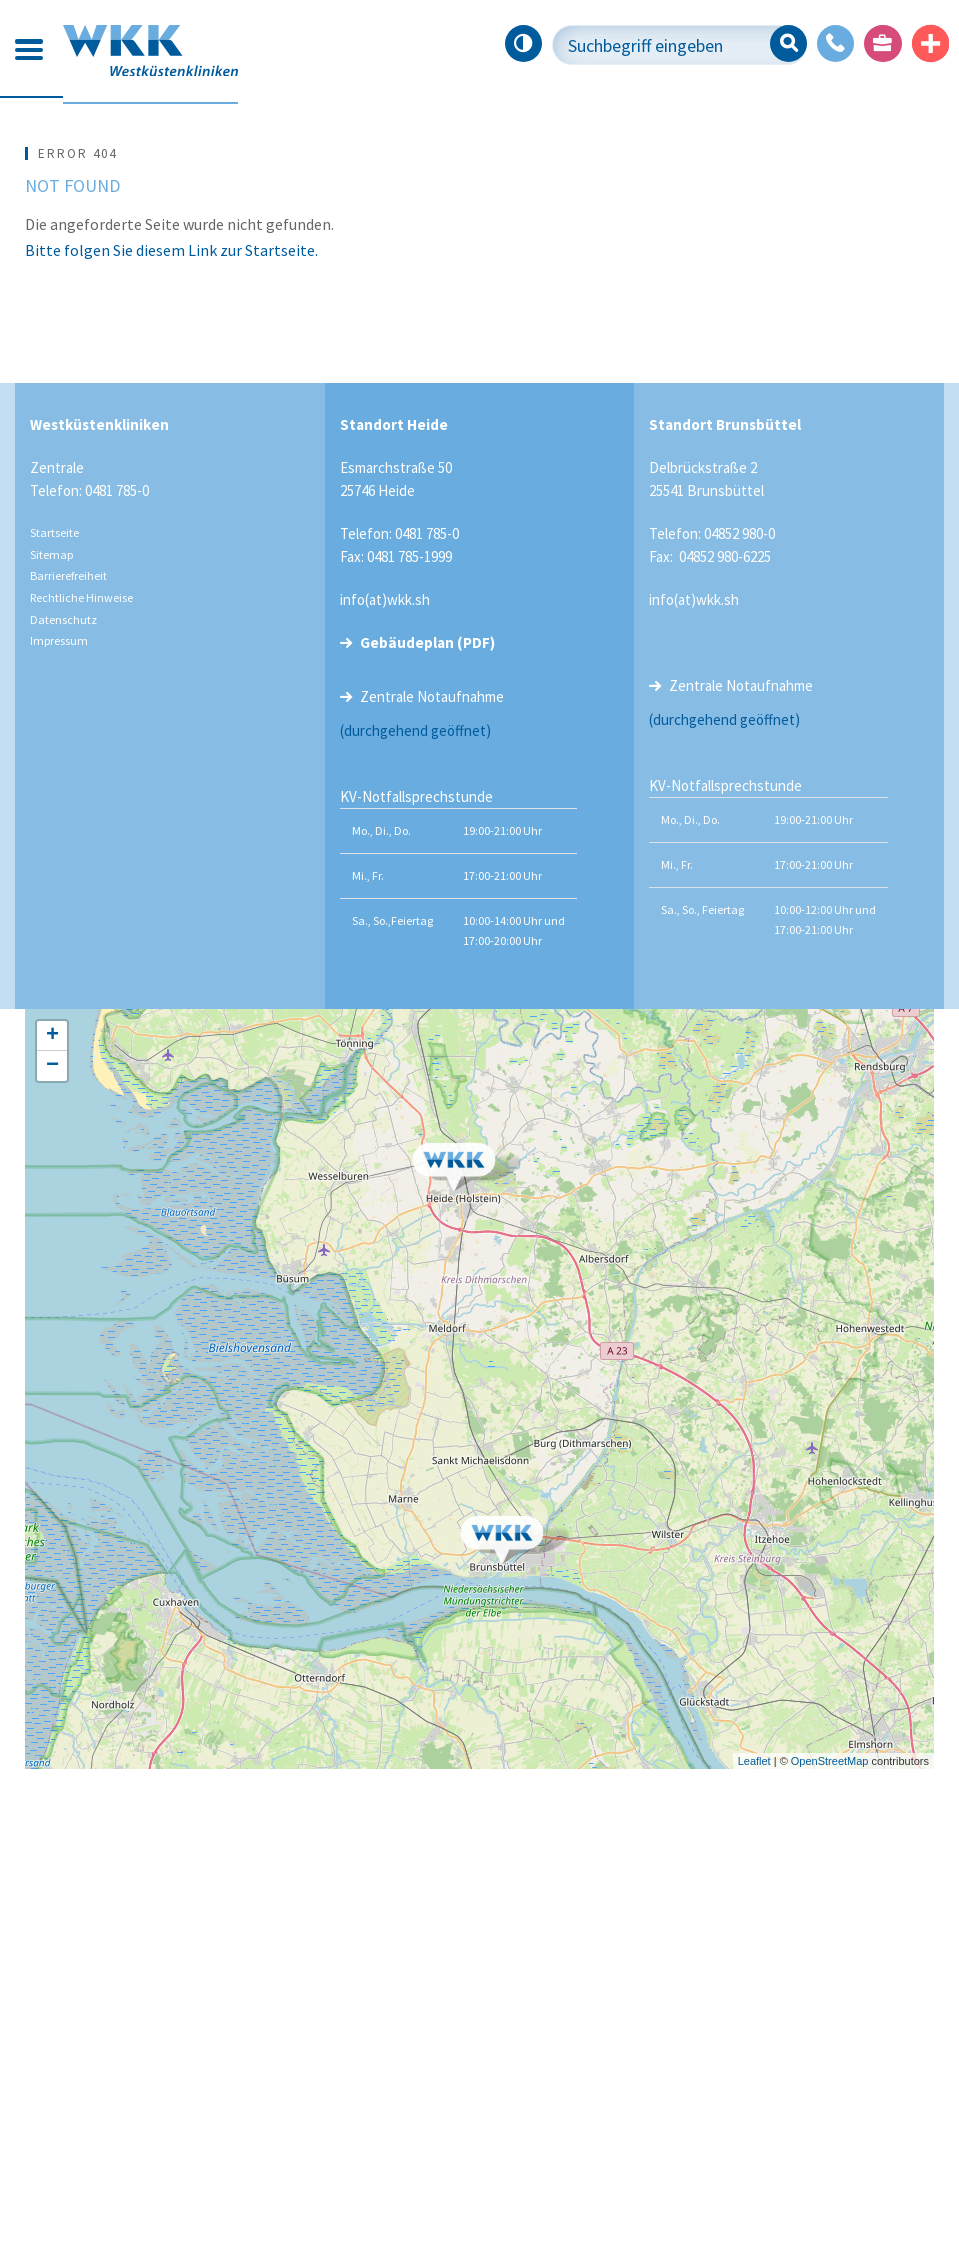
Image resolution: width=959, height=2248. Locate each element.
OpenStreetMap (830, 2239)
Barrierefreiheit (68, 1054)
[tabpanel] (479, 341)
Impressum (59, 1119)
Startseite (54, 1011)
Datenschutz (63, 1097)
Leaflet (754, 2239)
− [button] (52, 1545)
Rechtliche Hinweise (81, 1075)
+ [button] (52, 1515)
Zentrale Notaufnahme (432, 1175)
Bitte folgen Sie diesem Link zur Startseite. (171, 728)
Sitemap (51, 1032)
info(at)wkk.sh (385, 1078)
